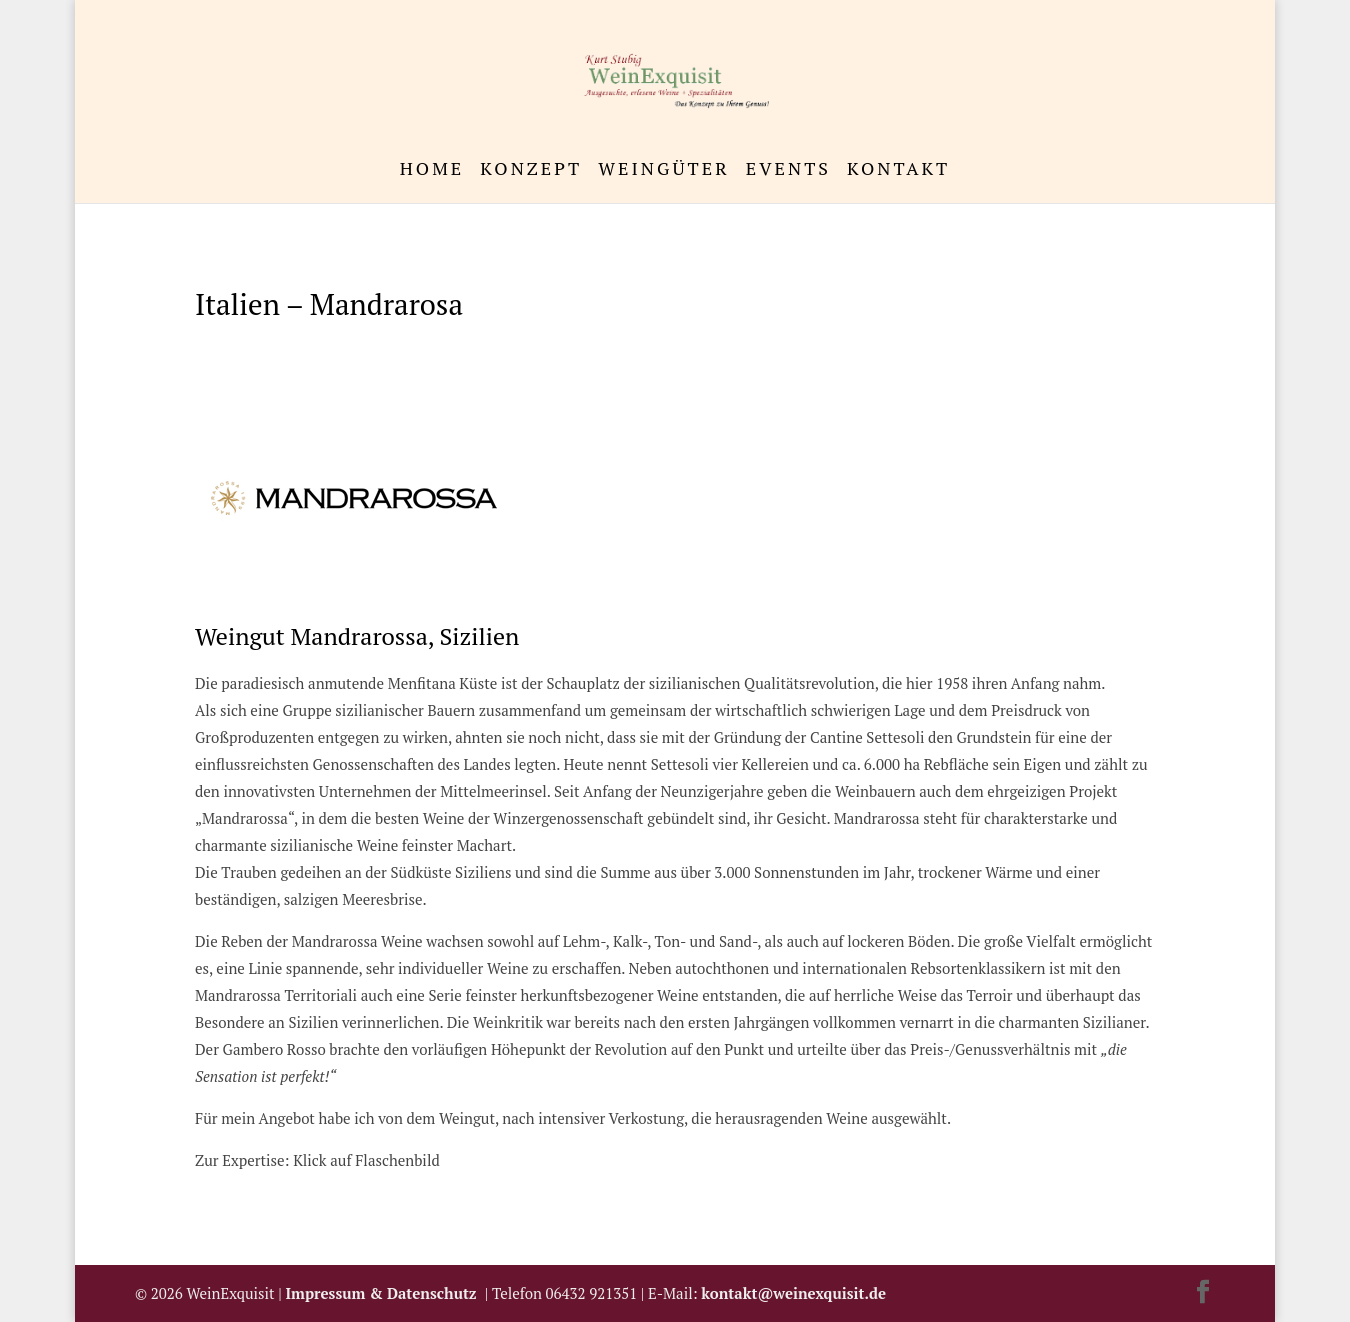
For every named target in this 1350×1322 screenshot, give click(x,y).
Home (432, 170)
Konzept (531, 170)
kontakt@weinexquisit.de (793, 1293)
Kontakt (898, 170)
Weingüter (663, 170)
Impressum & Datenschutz (385, 1293)
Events (788, 170)
